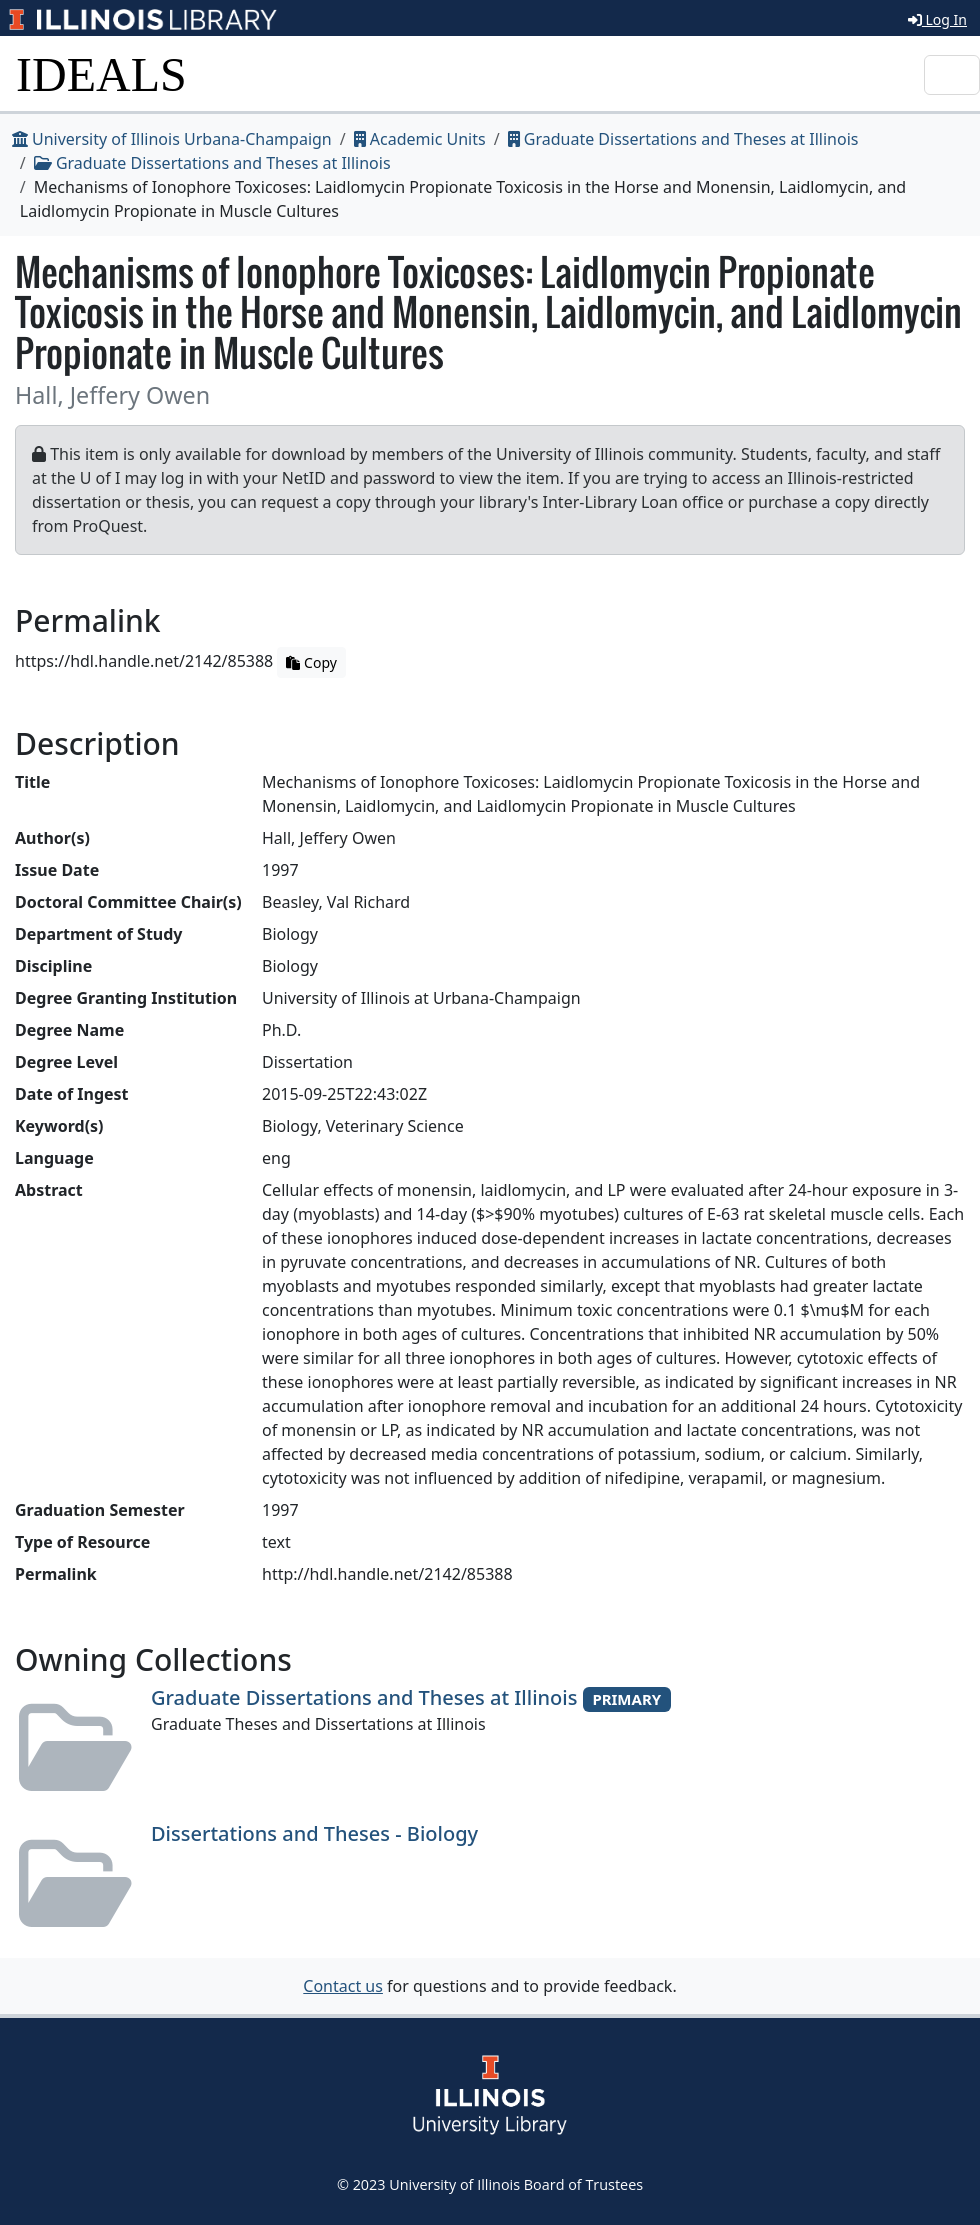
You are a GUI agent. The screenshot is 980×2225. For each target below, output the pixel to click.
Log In (937, 19)
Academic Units (420, 139)
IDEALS (101, 74)
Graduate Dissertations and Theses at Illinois (683, 139)
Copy (311, 662)
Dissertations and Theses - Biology (314, 1833)
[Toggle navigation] (952, 75)
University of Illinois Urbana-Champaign (172, 139)
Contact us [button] (343, 1986)
